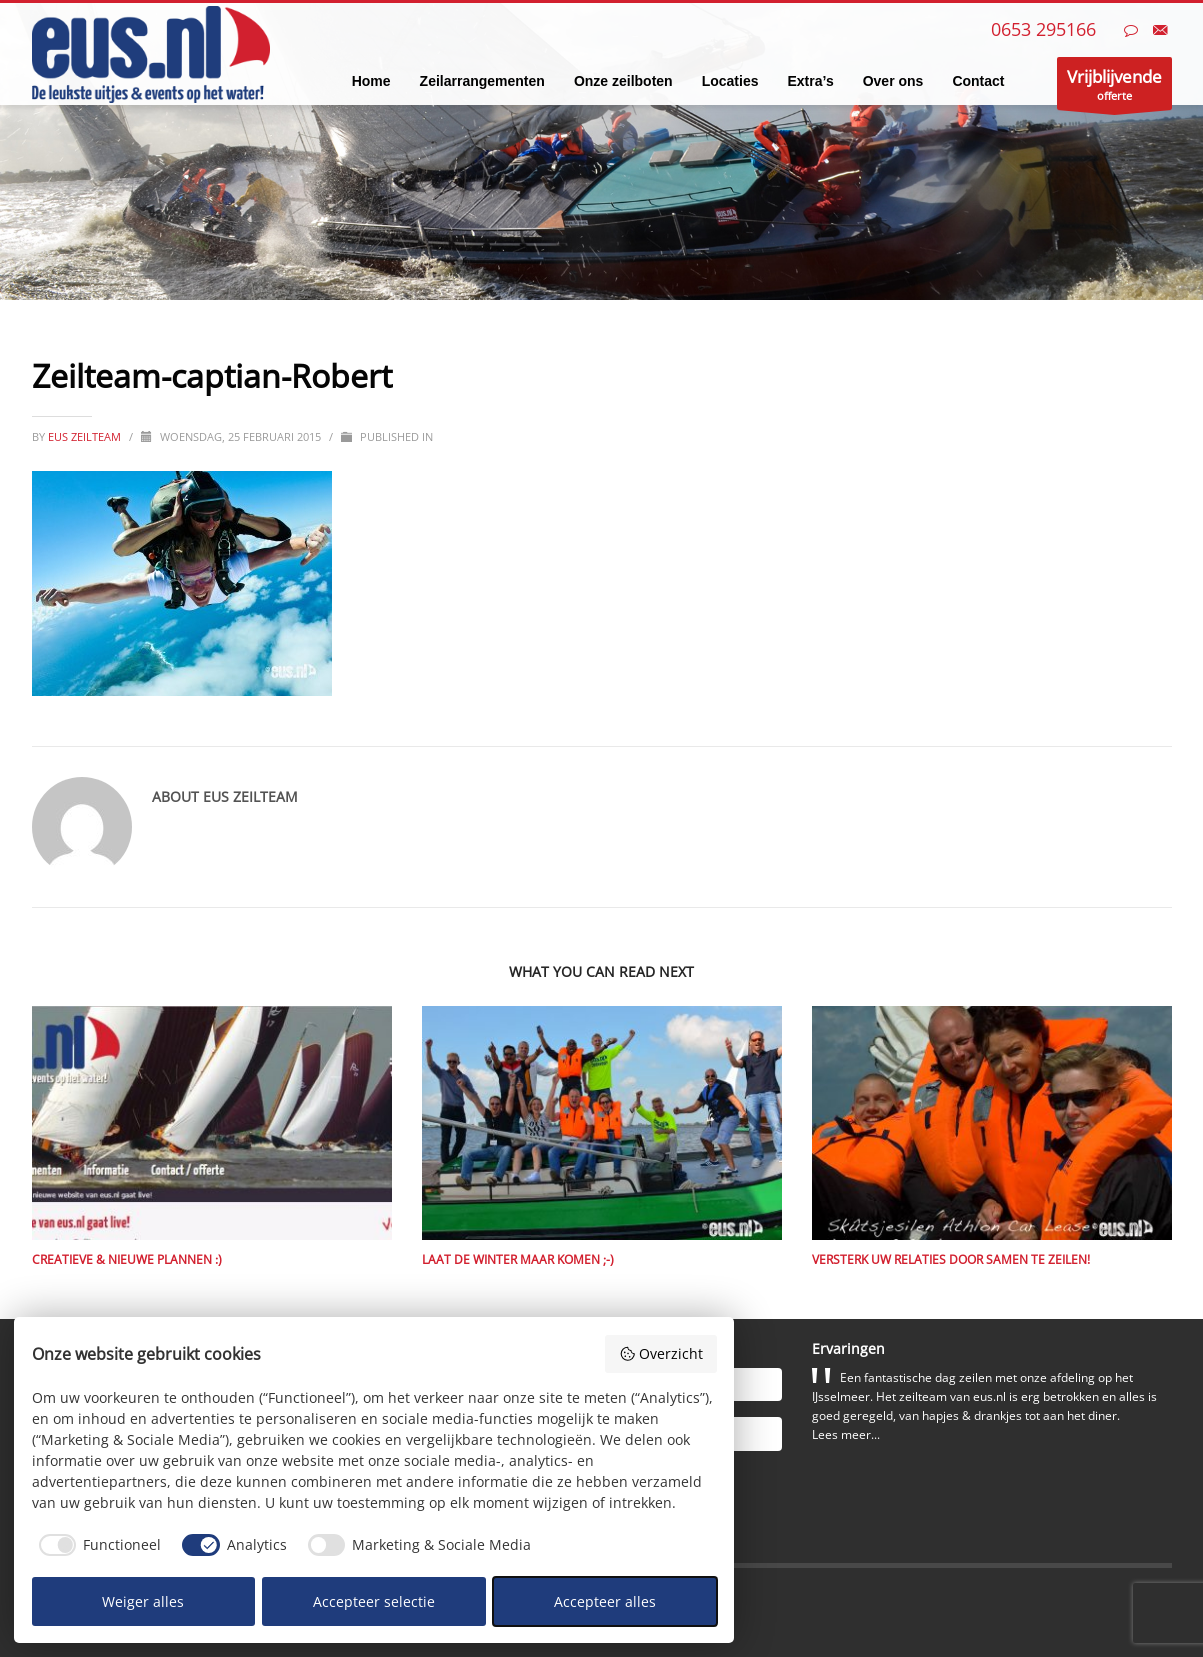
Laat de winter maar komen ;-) (518, 1259)
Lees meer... (846, 1434)
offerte (1114, 87)
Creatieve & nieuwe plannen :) (127, 1259)
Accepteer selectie (374, 1601)
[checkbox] (97, 1545)
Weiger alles (143, 1601)
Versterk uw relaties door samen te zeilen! (951, 1259)
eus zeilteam (86, 436)
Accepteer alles (605, 1601)
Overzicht (661, 1353)
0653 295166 (1043, 29)
